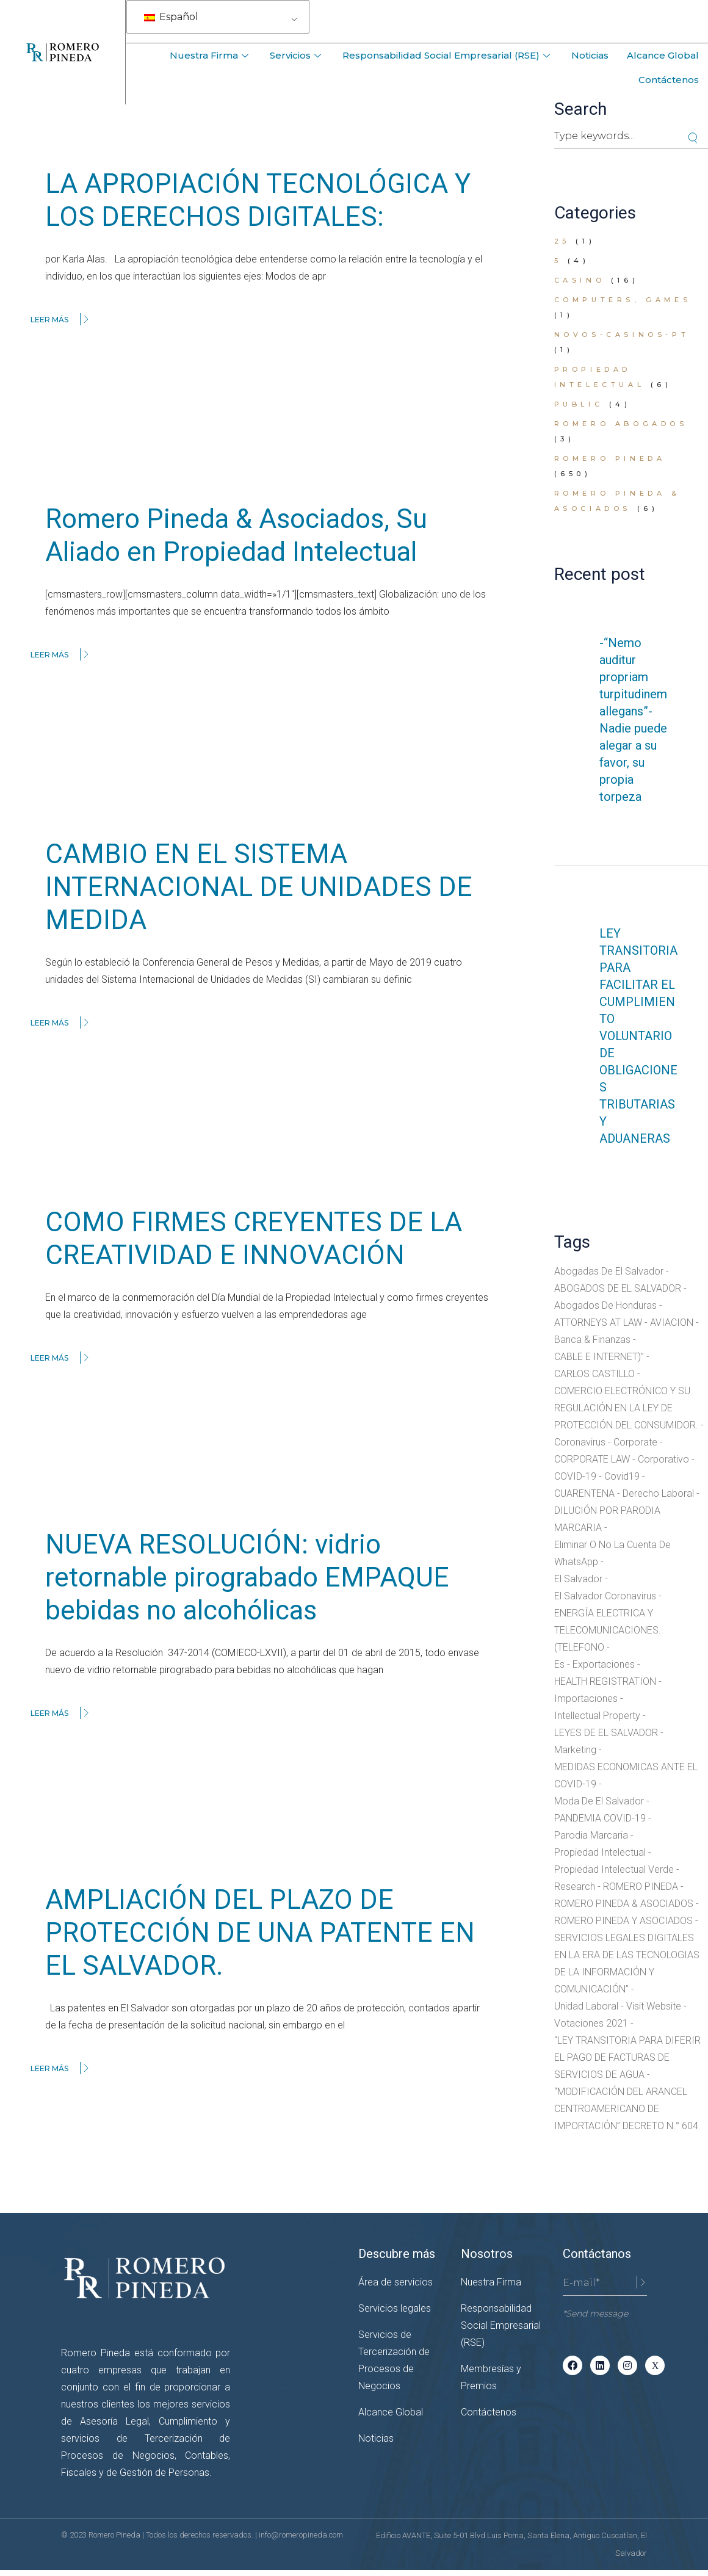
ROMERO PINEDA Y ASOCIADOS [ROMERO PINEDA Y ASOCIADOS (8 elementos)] (623, 1921)
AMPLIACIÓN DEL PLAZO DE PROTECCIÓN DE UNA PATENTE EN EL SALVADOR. (260, 1932)
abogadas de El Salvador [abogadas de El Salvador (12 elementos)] (608, 1271)
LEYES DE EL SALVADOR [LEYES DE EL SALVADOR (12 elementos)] (606, 1732)
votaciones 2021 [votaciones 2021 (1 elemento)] (591, 2023)
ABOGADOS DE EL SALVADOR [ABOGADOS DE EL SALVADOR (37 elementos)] (617, 1288)
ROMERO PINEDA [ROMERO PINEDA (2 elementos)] (640, 1886)
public (579, 404)
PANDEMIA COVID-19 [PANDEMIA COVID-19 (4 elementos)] (600, 1818)
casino (579, 280)
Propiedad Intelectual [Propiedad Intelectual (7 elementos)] (600, 1852)
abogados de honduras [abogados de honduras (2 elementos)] (605, 1305)
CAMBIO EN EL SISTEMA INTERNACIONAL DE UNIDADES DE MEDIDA (258, 887)
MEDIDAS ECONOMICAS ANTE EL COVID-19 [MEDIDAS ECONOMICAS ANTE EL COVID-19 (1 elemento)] (626, 1775)
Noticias (590, 55)
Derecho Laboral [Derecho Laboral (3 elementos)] (658, 1493)
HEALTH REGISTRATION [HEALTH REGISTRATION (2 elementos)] (605, 1681)
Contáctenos (668, 79)
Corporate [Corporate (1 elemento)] (635, 1442)
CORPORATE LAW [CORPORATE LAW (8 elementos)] (592, 1459)
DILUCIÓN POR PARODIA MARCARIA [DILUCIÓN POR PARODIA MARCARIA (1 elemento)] (607, 1519)
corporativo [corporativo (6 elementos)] (663, 1459)
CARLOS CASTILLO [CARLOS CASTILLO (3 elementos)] (594, 1374)
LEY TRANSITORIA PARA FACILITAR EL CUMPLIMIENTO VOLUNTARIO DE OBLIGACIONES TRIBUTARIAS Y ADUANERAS (638, 1036)
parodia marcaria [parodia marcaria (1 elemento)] (591, 1835)
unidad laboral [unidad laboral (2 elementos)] (586, 2006)
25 (562, 241)
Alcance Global (663, 55)
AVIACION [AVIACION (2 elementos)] (671, 1322)
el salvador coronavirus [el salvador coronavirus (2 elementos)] (605, 1596)
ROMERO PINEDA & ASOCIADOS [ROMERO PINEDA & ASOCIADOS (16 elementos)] (623, 1903)
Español (171, 17)
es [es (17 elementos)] (559, 1664)
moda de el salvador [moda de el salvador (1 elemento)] (599, 1801)
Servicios (297, 55)
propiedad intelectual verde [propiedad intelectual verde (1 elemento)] (614, 1869)
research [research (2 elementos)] (574, 1886)
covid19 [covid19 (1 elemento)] (622, 1476)
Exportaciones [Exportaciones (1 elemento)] (604, 1664)
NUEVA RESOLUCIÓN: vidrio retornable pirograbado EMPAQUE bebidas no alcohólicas (247, 1577)
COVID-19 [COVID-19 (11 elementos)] (575, 1476)
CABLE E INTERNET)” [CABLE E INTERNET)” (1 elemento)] (599, 1356)
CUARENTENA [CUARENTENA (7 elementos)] (584, 1493)
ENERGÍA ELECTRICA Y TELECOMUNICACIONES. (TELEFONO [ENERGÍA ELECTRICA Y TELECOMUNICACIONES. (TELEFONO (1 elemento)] (607, 1630)
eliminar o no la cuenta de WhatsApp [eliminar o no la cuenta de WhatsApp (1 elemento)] (612, 1553)
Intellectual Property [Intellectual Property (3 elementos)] (597, 1715)
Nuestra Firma (210, 55)
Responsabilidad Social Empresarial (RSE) (447, 55)
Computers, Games (623, 299)
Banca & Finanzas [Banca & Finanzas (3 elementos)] (592, 1339)
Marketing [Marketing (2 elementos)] (575, 1750)
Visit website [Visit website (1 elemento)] (653, 2006)
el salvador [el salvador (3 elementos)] (578, 1579)
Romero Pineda (610, 458)
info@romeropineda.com (301, 2534)
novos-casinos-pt (622, 334)
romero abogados (621, 423)
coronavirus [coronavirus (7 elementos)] (579, 1442)
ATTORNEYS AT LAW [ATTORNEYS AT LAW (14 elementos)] (598, 1322)
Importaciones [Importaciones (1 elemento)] (586, 1698)
